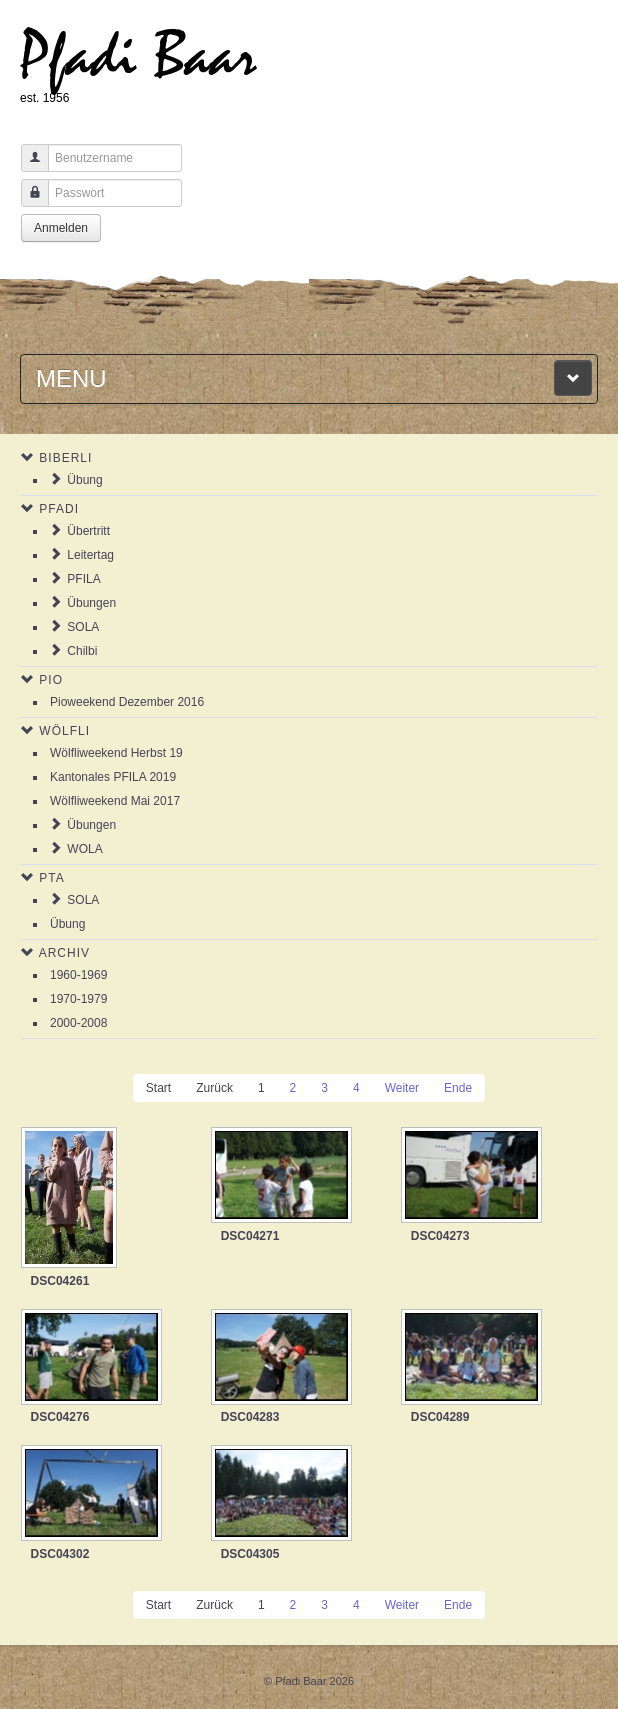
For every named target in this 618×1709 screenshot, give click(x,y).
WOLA (84, 849)
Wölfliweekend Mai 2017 (115, 801)
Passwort (27, 202)
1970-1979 (78, 999)
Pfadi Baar (138, 56)
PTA (51, 878)
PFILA (83, 579)
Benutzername (27, 167)
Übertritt (88, 531)
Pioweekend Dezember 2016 (127, 702)
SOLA (83, 627)
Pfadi (59, 509)
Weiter (402, 1088)
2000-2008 (78, 1023)
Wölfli (64, 731)
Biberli (65, 458)
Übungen (91, 603)
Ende (458, 1088)
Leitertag (90, 555)
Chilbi (82, 651)
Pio (51, 680)
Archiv (64, 953)
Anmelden (61, 228)
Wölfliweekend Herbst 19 (116, 753)
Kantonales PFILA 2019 (113, 777)
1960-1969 (78, 975)
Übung (84, 480)
